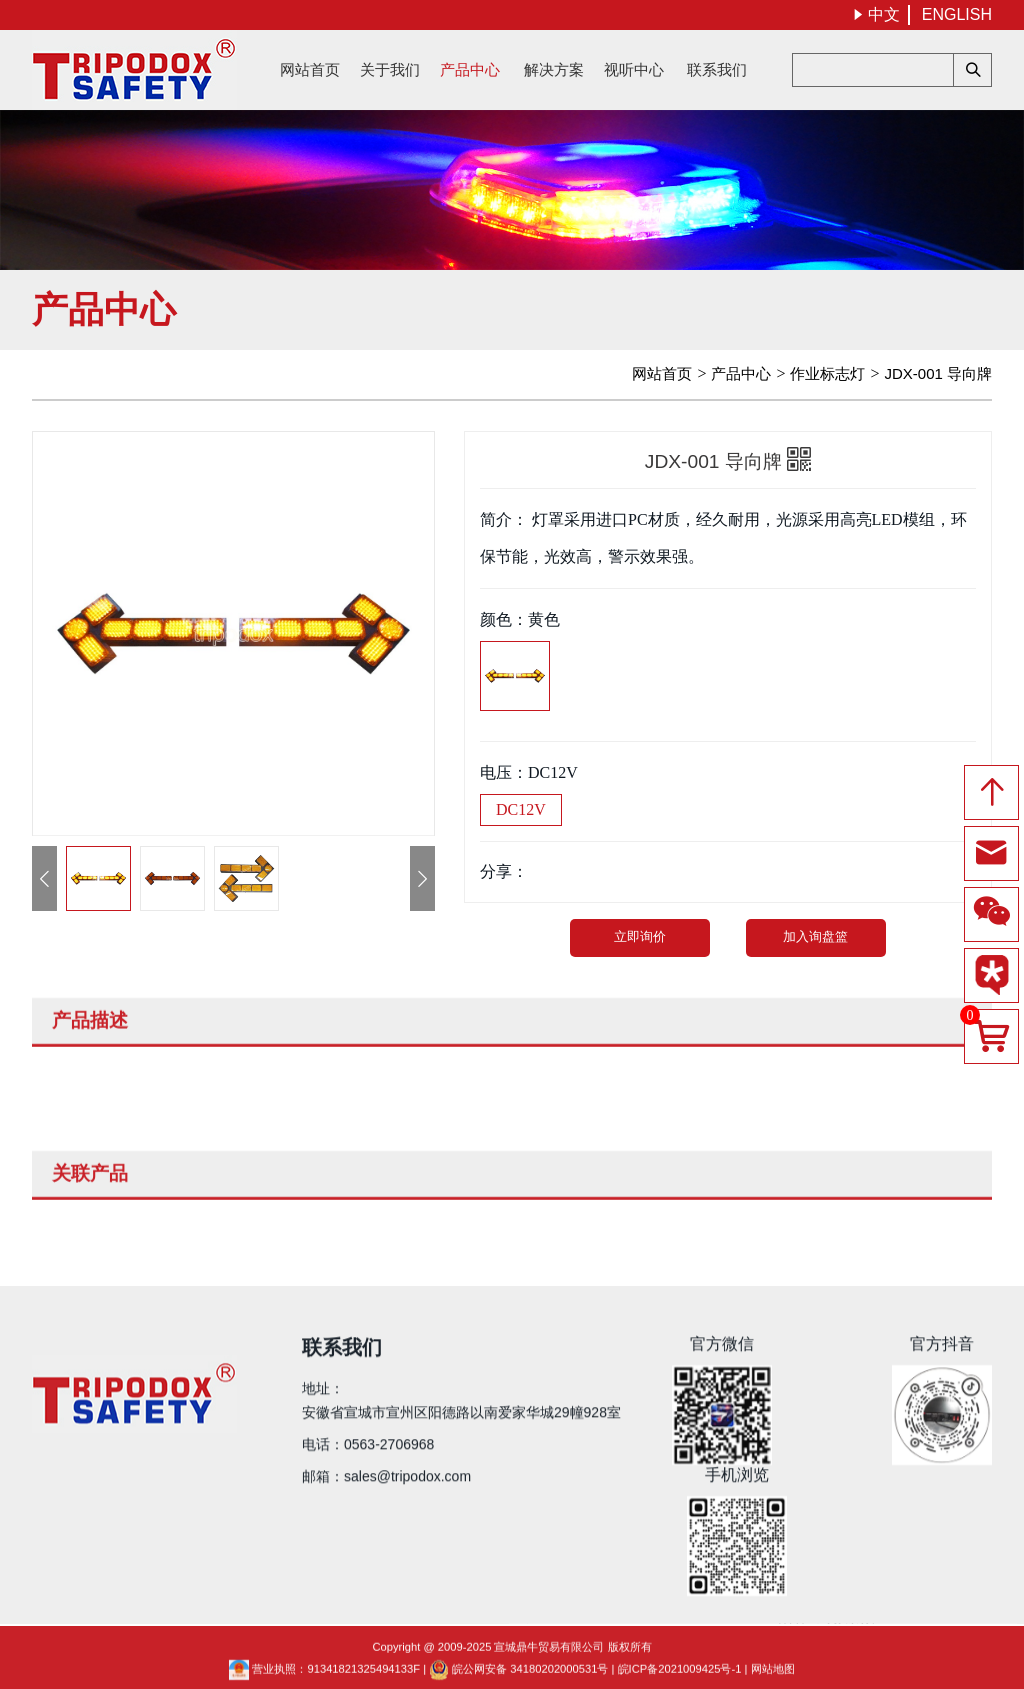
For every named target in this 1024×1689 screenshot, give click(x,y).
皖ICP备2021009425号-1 (680, 1680)
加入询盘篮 (815, 936)
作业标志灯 (827, 373)
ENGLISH (957, 14)
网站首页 (310, 69)
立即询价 (641, 936)
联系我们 (717, 69)
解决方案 (554, 69)
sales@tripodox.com (407, 1465)
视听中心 (634, 69)
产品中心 (470, 69)
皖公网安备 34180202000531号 (518, 1680)
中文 (876, 14)
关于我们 (390, 69)
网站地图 (773, 1680)
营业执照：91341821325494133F (324, 1680)
